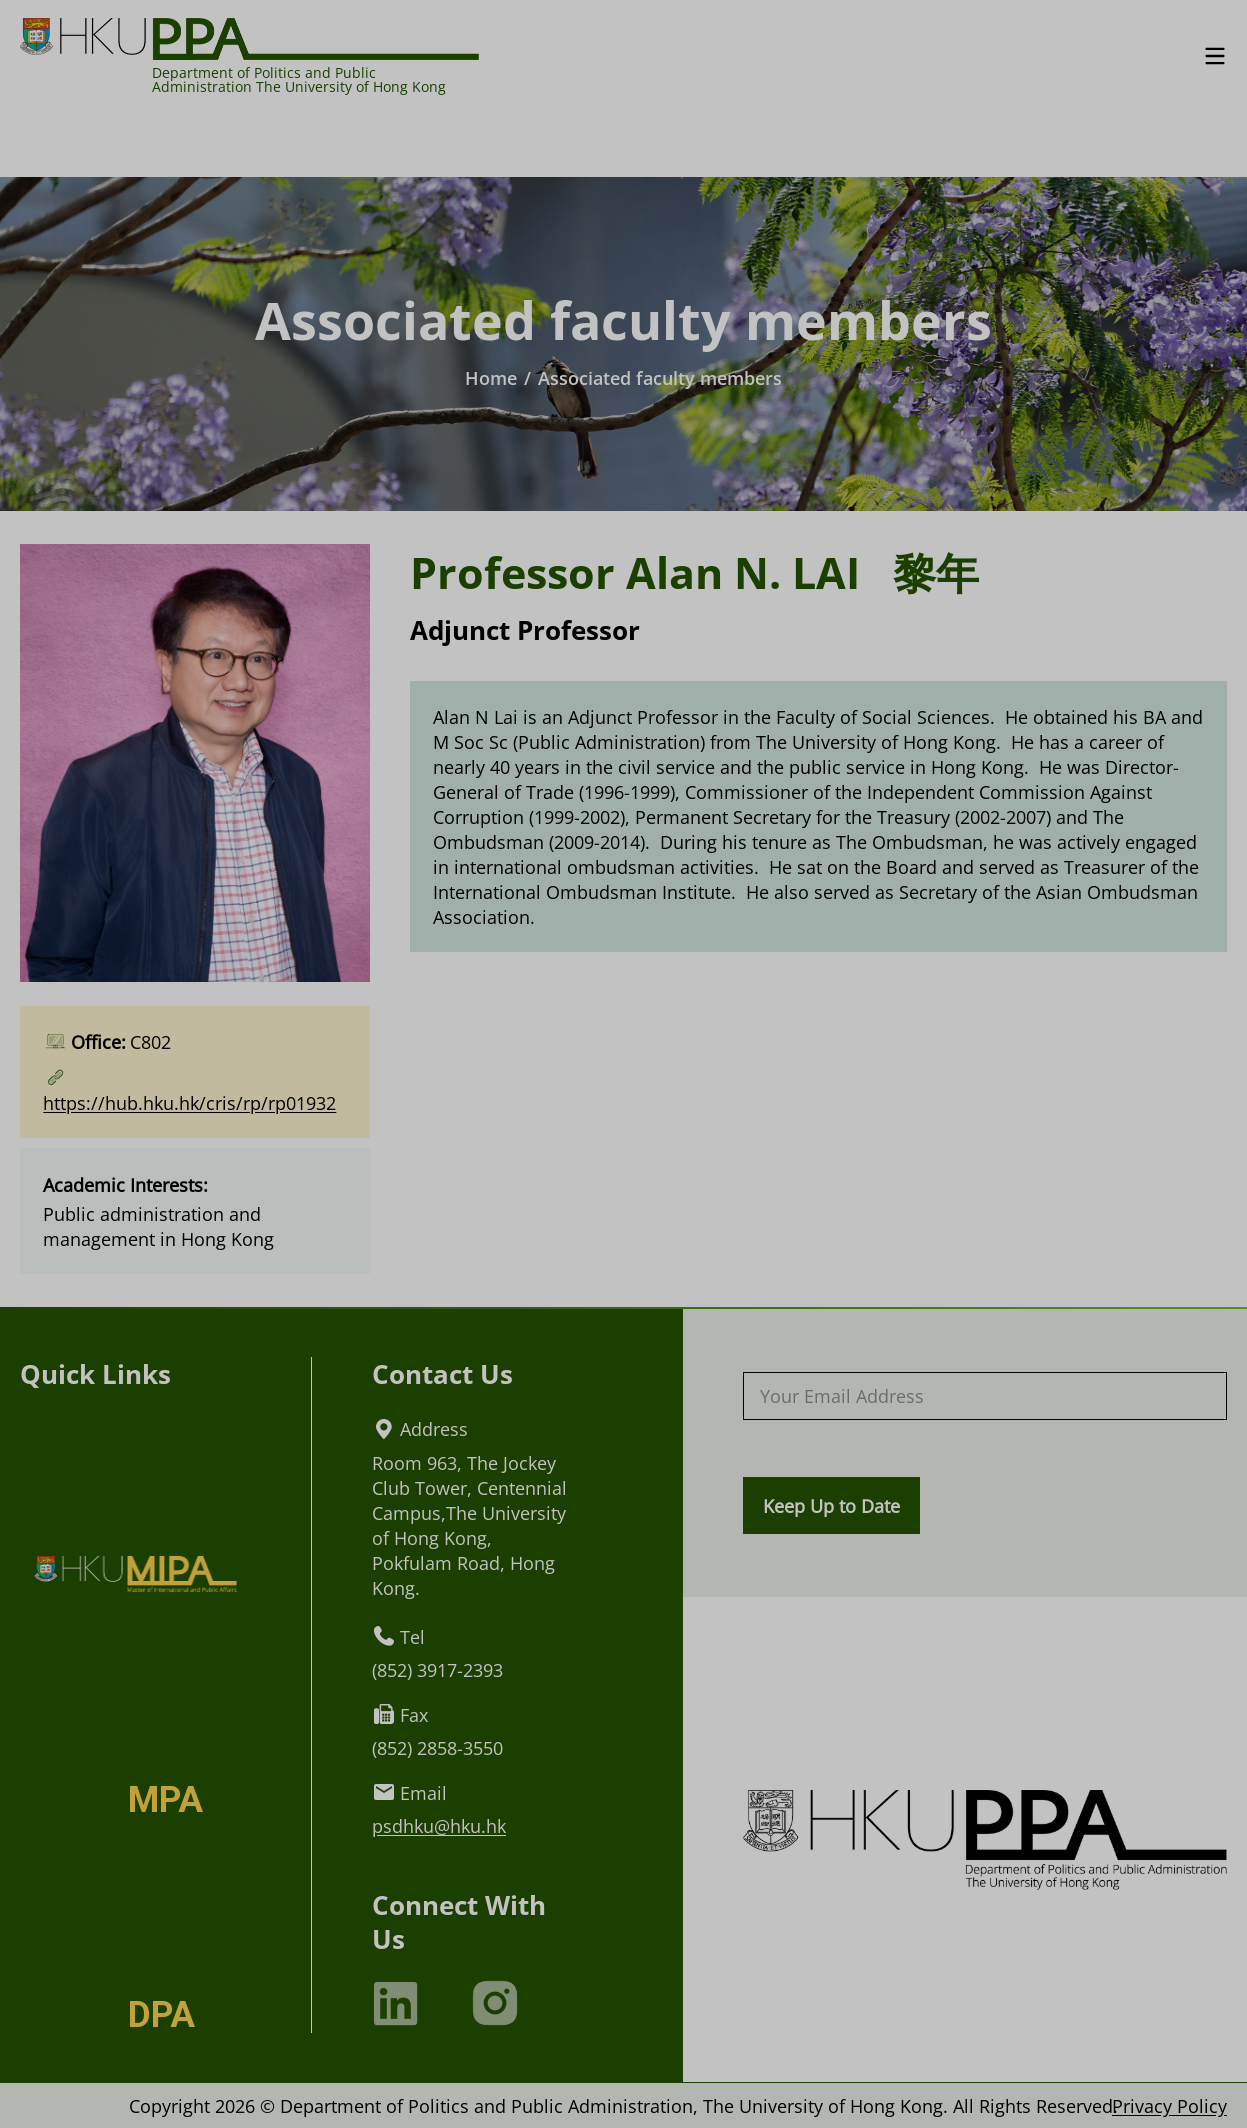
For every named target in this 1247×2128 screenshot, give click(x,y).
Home (491, 377)
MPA (165, 1800)
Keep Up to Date (831, 1505)
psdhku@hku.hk (439, 1825)
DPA (161, 2015)
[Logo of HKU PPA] (249, 37)
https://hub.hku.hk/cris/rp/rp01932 (189, 1102)
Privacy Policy (1169, 2105)
